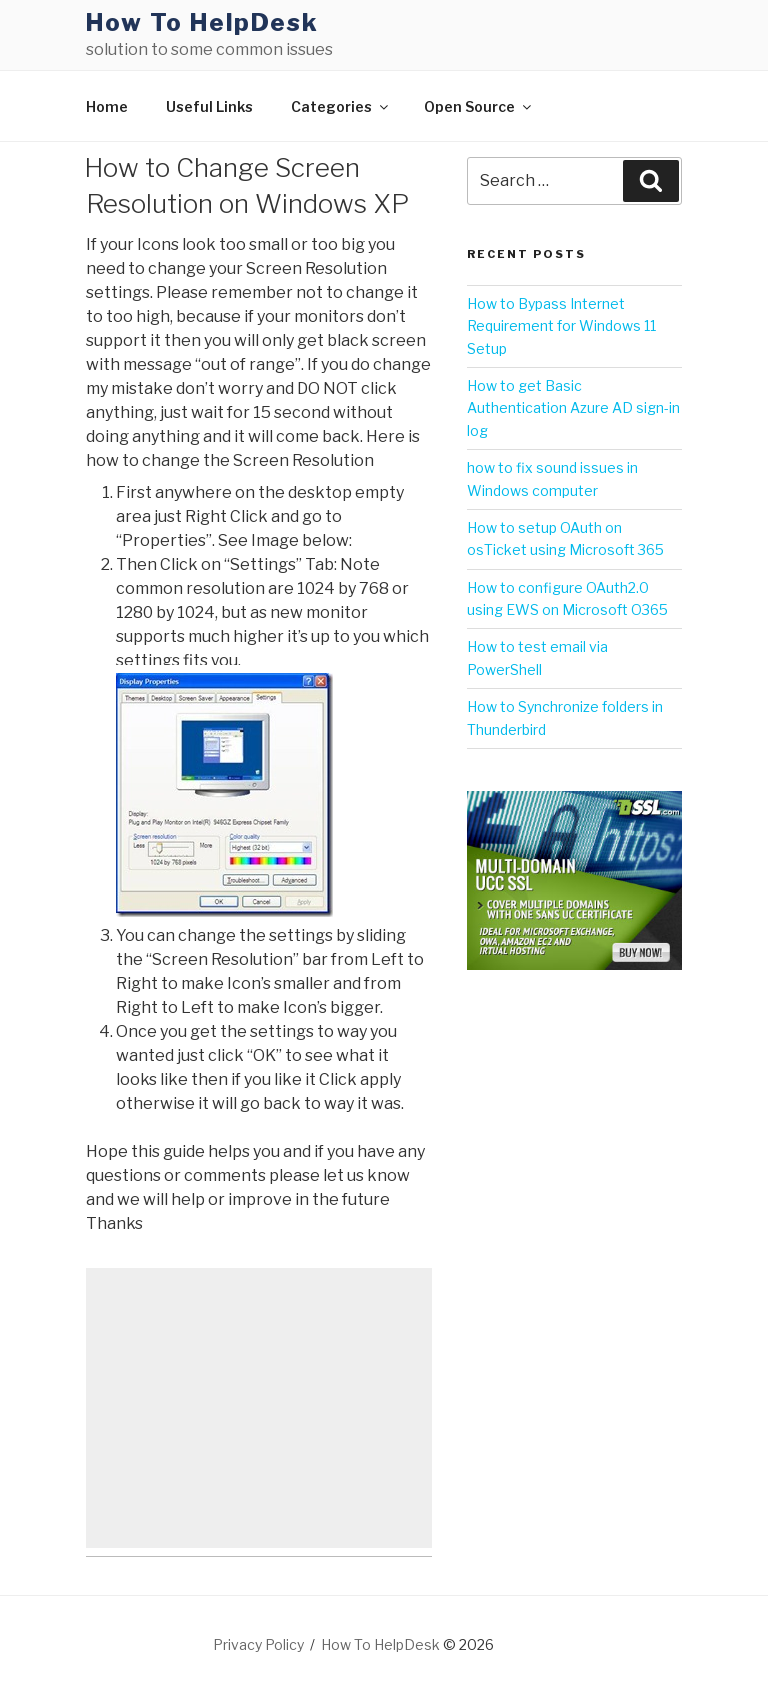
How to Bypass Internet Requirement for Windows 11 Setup (561, 326)
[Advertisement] (258, 1408)
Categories (341, 106)
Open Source (479, 106)
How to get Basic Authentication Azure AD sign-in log (573, 408)
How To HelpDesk (202, 22)
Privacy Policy (258, 1644)
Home (107, 106)
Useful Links (209, 106)
